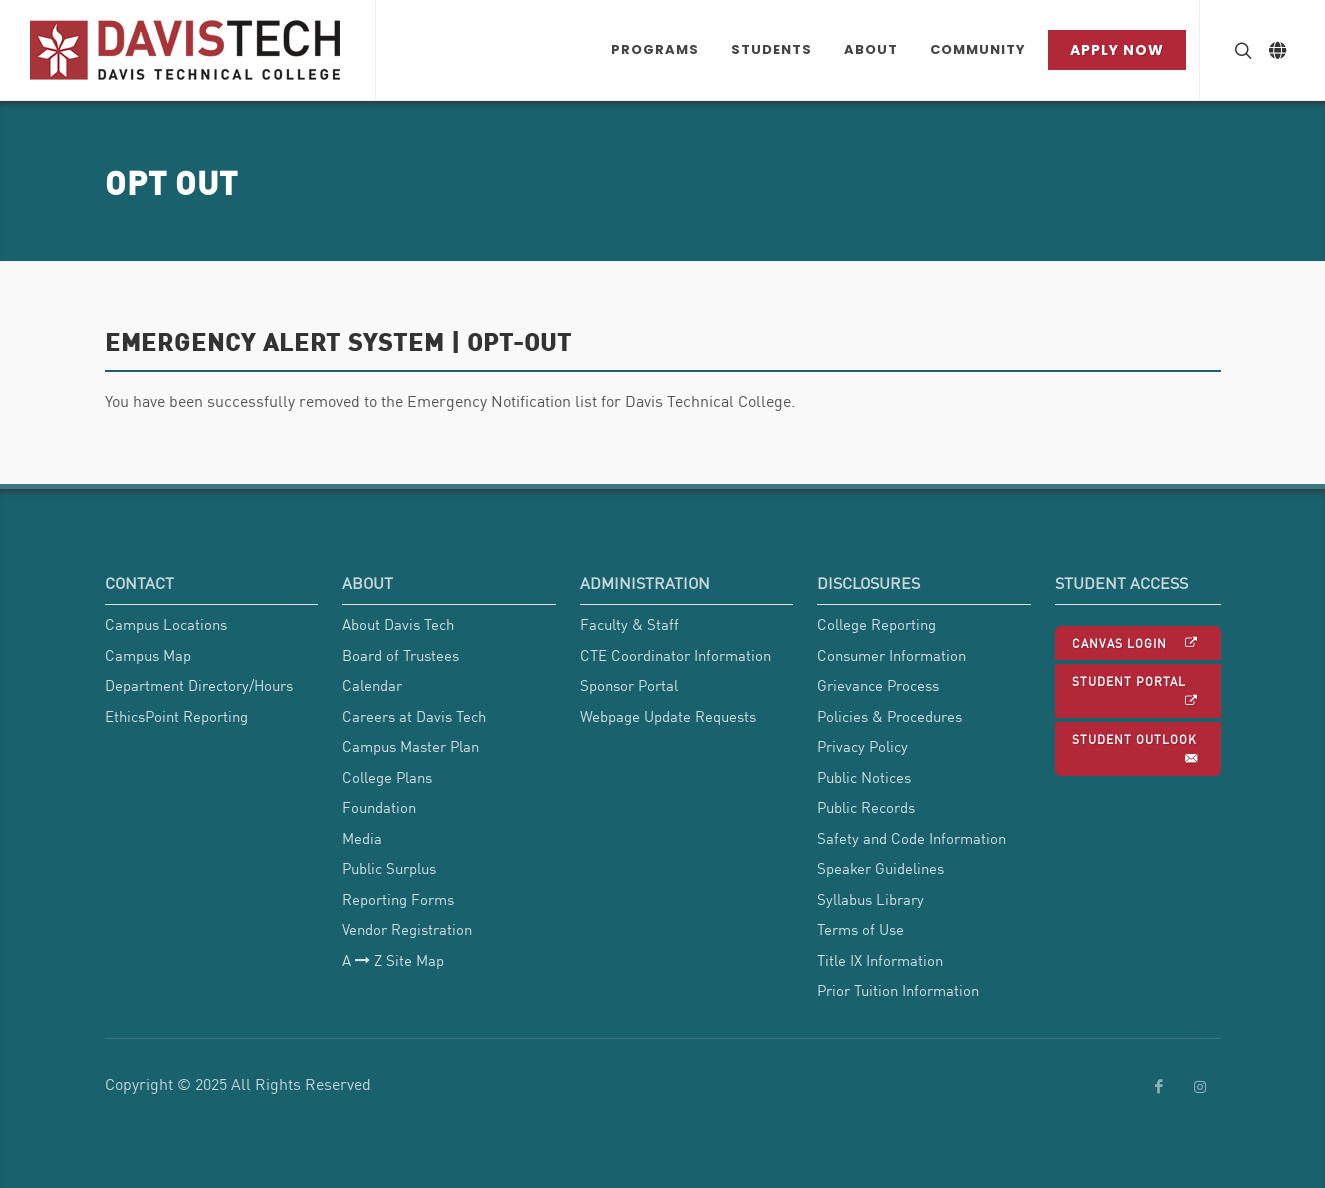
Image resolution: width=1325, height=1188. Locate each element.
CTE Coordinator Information (675, 655)
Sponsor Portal (629, 685)
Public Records (866, 807)
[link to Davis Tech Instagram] (1200, 1087)
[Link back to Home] (187, 50)
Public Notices (864, 777)
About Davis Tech (398, 624)
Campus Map (148, 655)
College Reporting (876, 624)
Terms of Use (860, 929)
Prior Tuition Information (898, 990)
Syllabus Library (870, 899)
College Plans (387, 777)
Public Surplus (389, 868)
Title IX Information (880, 960)
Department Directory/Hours (199, 685)
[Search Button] (1241, 50)
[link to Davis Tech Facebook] (1159, 1087)
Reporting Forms (398, 899)
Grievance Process (878, 685)
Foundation (379, 807)
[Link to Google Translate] (1277, 50)
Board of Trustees (400, 655)
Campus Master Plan (410, 746)
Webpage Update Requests (668, 716)
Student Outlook (1136, 749)
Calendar (372, 685)
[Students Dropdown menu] (771, 50)
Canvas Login (1136, 643)
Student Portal (1136, 691)
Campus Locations (166, 624)
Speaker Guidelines (880, 868)
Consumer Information (891, 655)
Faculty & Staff (629, 624)
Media (362, 838)
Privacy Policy (862, 746)
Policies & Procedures (889, 716)
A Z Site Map (393, 960)
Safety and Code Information (911, 838)
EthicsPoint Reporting (176, 716)
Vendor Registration (407, 929)
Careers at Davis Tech (414, 716)
